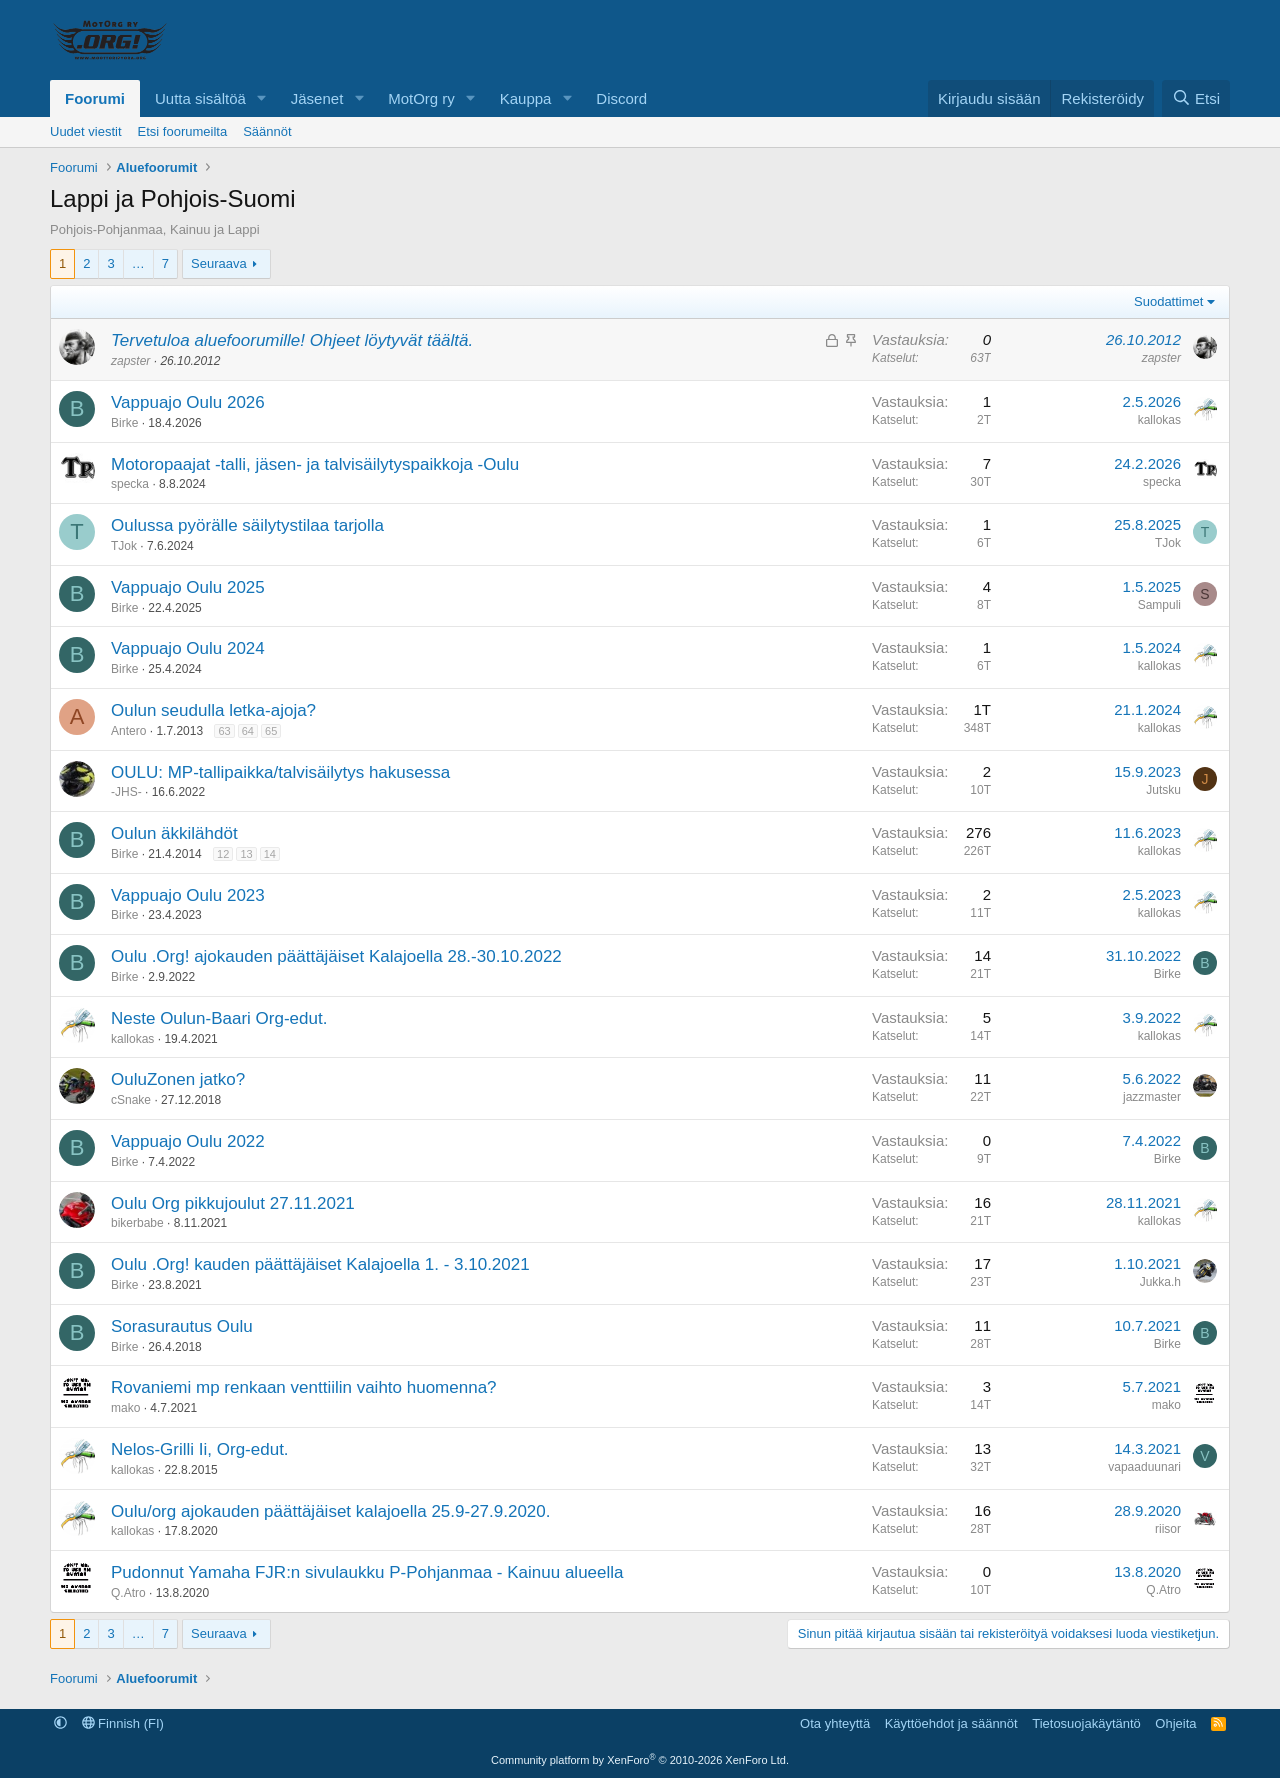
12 (223, 854)
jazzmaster (1152, 1097)
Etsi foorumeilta (183, 131)
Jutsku (1163, 790)
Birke (124, 423)
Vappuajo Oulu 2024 (188, 648)
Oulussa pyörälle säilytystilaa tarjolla (247, 525)
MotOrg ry (421, 98)
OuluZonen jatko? (178, 1079)
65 (271, 731)
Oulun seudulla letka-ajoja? (213, 710)
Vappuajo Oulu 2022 (188, 1141)
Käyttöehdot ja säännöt (951, 1723)
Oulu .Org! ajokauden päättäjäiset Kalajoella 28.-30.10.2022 (336, 956)
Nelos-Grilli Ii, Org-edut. (200, 1449)
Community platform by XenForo (640, 1760)
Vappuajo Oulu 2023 (188, 895)
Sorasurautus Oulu (182, 1326)
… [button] (138, 263)
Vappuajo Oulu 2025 (188, 587)
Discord (621, 98)
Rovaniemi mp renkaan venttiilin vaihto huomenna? (304, 1387)
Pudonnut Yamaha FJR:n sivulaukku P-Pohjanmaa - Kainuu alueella (367, 1572)
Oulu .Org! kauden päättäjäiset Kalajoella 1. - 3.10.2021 (320, 1264)
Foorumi (95, 98)
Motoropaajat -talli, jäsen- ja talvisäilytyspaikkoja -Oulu (315, 464)
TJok (124, 546)
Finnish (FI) (123, 1723)
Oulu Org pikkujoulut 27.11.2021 (233, 1203)
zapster (130, 361)
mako (125, 1408)
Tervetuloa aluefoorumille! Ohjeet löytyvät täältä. (292, 340)
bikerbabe (137, 1223)
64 (248, 731)
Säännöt (267, 131)
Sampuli (1159, 605)
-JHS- (126, 792)
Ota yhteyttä (835, 1723)
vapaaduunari (1144, 1467)
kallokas (1159, 420)
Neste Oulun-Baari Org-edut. (219, 1018)
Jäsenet (317, 98)
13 (246, 854)
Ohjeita (1175, 1723)
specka (130, 484)
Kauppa (526, 98)
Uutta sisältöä (200, 98)
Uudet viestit (86, 131)
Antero (128, 731)
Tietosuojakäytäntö (1086, 1723)
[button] (262, 98)
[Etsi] (1196, 98)
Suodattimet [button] (1168, 301)
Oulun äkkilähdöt (174, 833)
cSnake (131, 1100)
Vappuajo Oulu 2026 (188, 402)
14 (270, 854)
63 (224, 731)
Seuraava (219, 263)
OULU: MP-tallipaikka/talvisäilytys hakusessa (280, 772)
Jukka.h (1160, 1282)
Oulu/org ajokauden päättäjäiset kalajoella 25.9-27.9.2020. (331, 1511)
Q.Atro (128, 1593)
